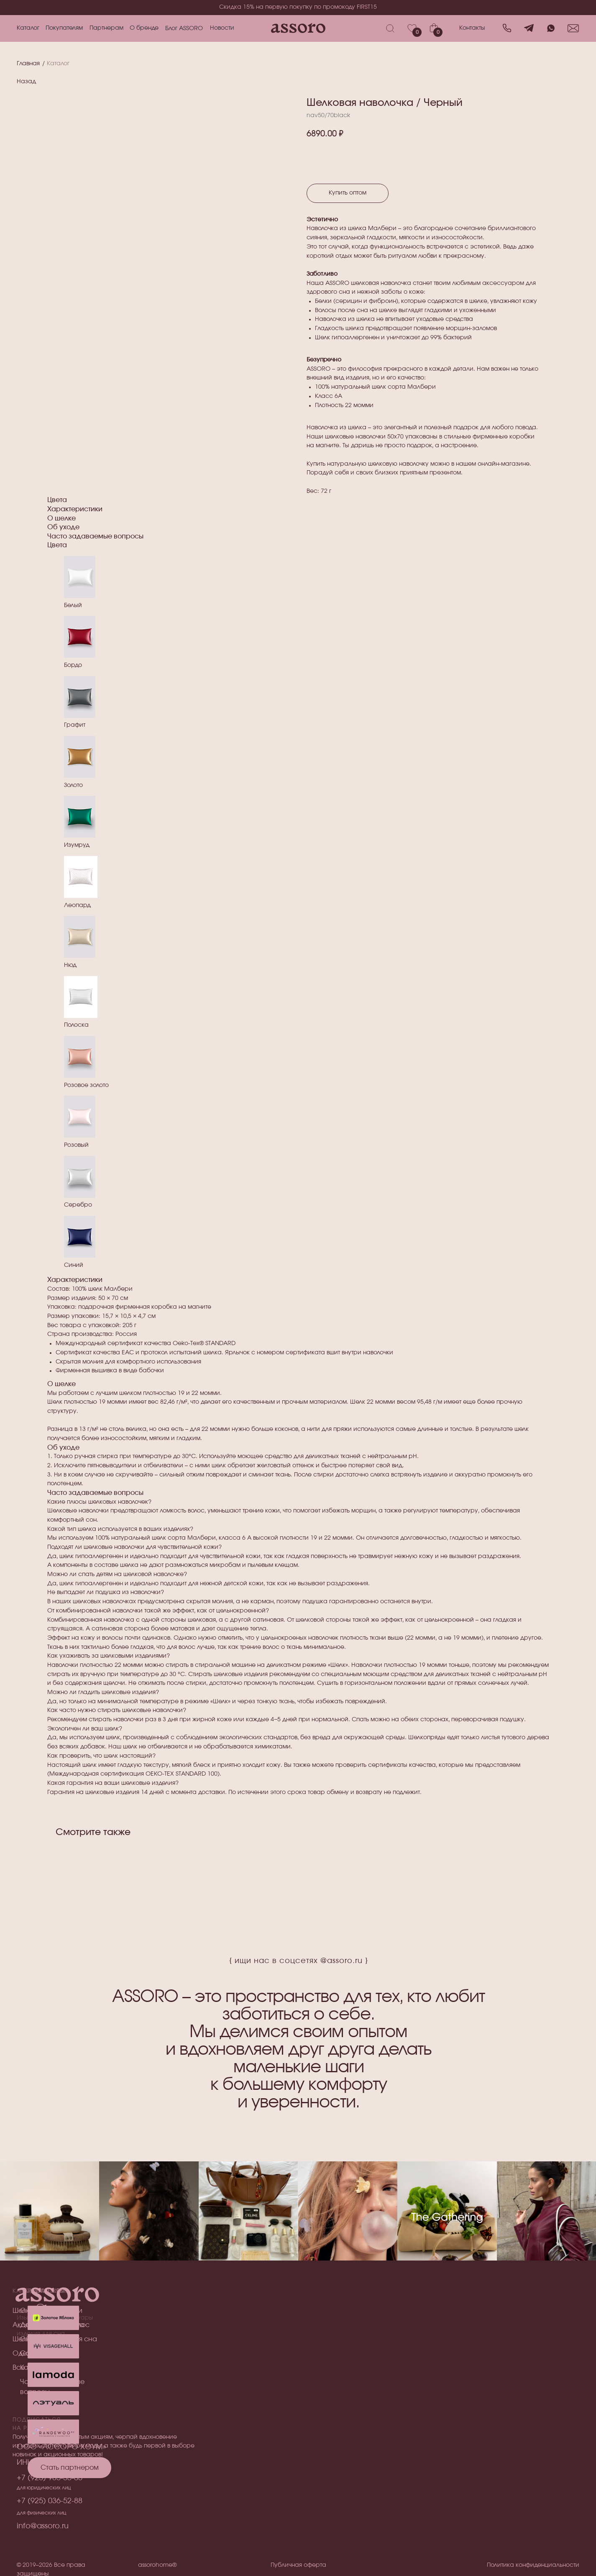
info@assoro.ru (43, 2526)
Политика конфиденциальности (533, 2565)
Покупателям (64, 28)
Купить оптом (347, 193)
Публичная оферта (298, 2565)
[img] (53, 2403)
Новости (222, 28)
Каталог (28, 28)
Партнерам (106, 28)
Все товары (32, 2367)
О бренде (144, 28)
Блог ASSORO (184, 28)
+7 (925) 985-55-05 (49, 2478)
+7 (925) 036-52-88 (49, 2501)
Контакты (472, 28)
